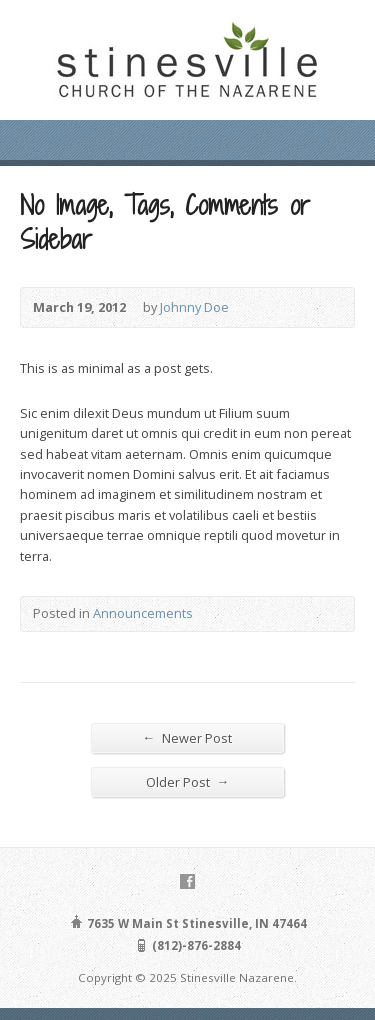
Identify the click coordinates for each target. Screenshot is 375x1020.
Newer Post (188, 737)
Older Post (188, 781)
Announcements (143, 613)
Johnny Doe (194, 307)
